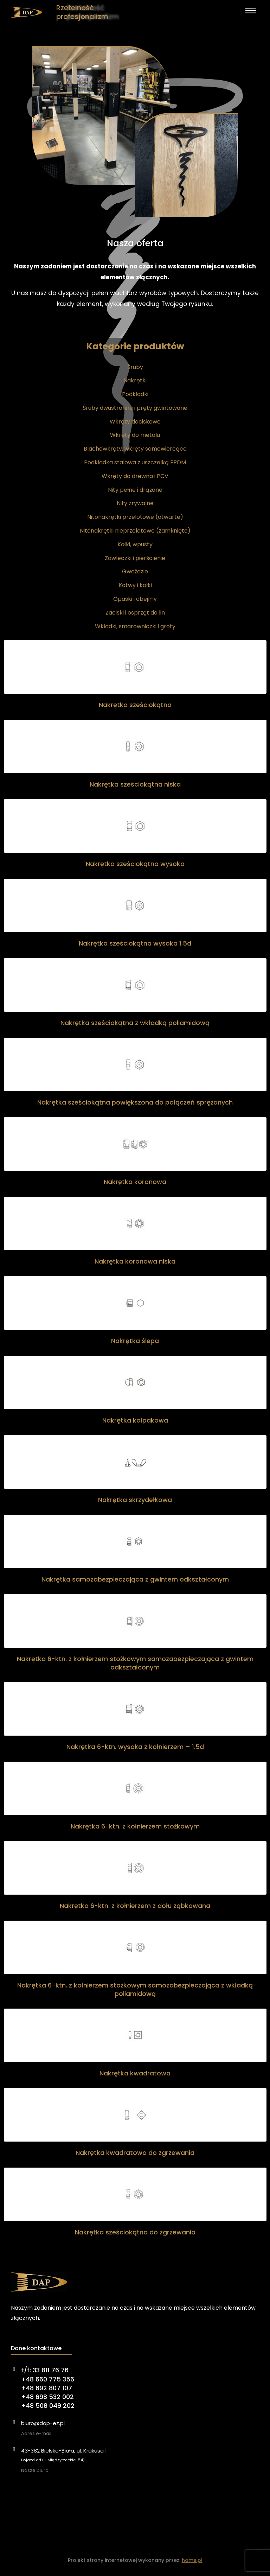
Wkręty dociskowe (135, 422)
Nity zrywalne (135, 503)
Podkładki (135, 394)
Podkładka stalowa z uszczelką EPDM (135, 462)
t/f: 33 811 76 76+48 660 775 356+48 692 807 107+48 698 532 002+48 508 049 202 (48, 2388)
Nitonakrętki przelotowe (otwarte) (135, 517)
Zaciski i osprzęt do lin (135, 613)
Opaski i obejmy (135, 599)
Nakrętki (135, 380)
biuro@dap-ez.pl (43, 2423)
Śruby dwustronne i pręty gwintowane (135, 408)
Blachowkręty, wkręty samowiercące (135, 449)
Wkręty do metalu (135, 435)
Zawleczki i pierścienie (135, 558)
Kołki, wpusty (135, 544)
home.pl (192, 2560)
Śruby (135, 367)
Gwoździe (135, 571)
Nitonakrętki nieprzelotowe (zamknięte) (135, 531)
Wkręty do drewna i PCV (135, 476)
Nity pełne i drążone (135, 490)
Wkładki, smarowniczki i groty (135, 626)
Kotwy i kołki (135, 585)
